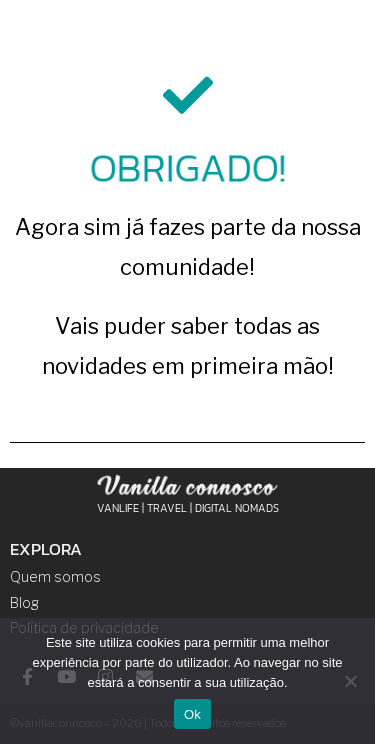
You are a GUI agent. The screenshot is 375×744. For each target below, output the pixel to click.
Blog (24, 602)
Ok (192, 714)
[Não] (350, 681)
